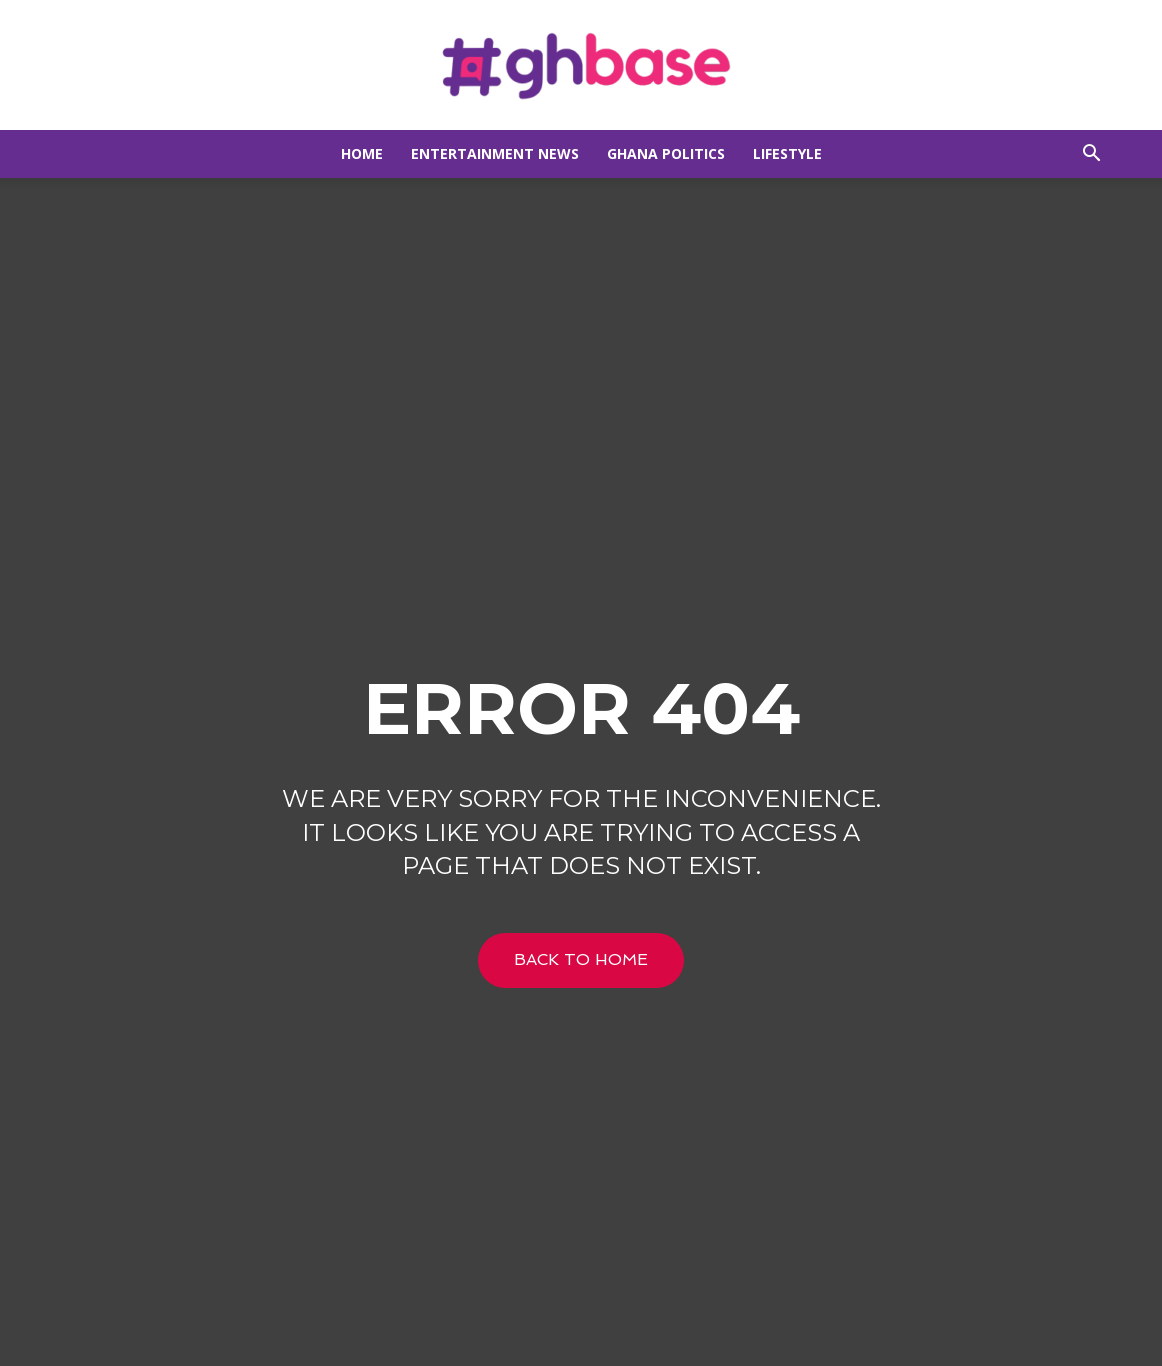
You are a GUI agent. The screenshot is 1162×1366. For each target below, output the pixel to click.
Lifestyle (787, 153)
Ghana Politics (666, 153)
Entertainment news (495, 153)
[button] (1091, 155)
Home (362, 153)
